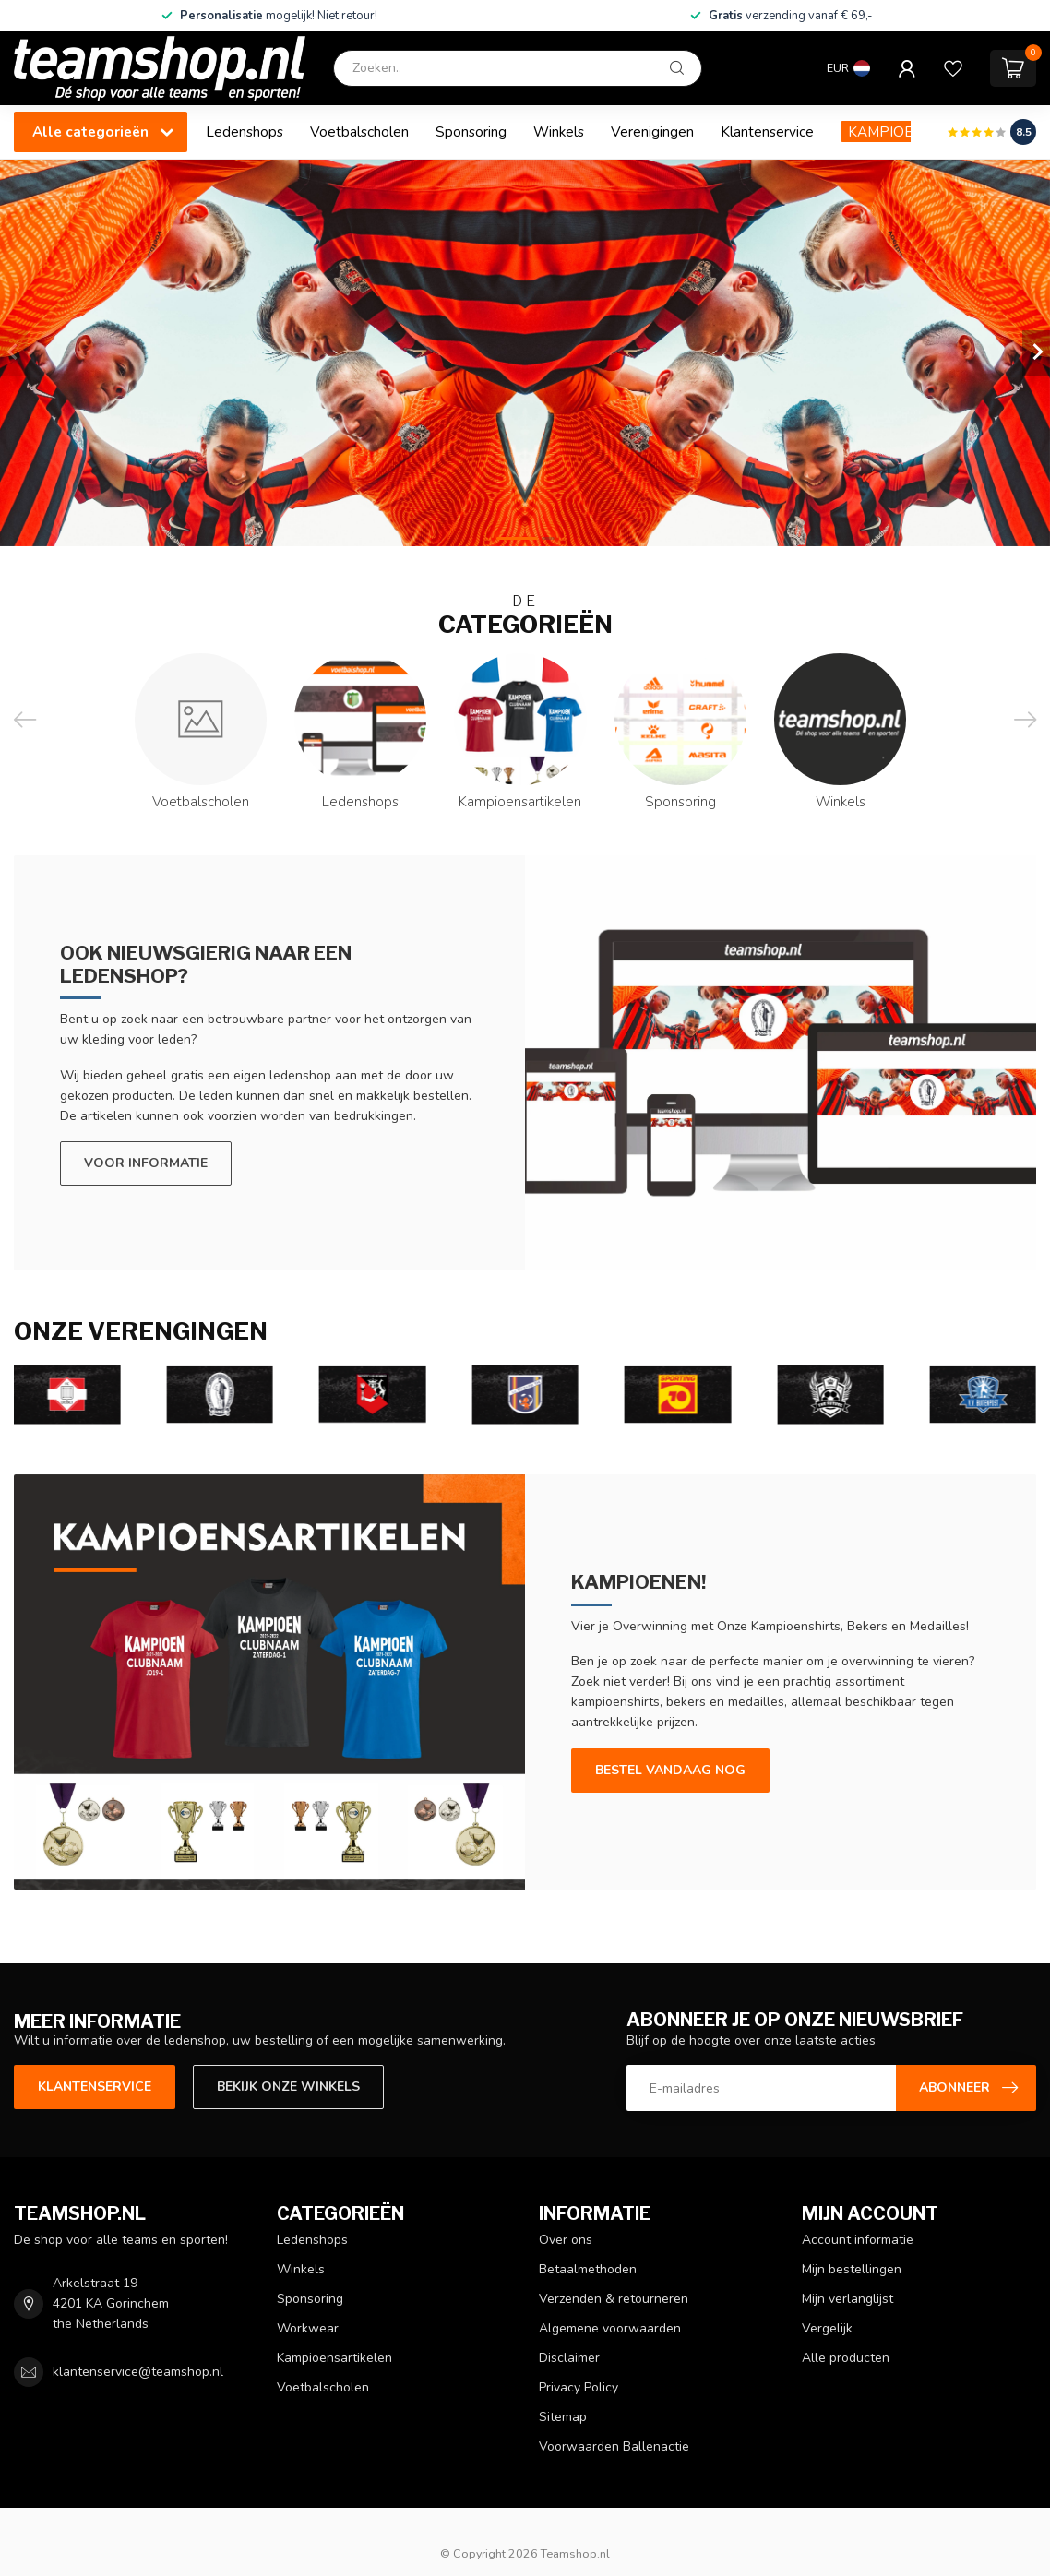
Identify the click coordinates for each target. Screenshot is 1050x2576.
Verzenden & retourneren (613, 2299)
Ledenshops (244, 131)
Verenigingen (652, 131)
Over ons (565, 2239)
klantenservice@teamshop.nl (138, 2371)
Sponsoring (471, 131)
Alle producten (845, 2358)
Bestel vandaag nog (670, 1770)
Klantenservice (767, 131)
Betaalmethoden (588, 2269)
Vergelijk (827, 2328)
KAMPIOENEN (894, 131)
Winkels (558, 131)
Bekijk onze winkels (288, 2086)
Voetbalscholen (359, 131)
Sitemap (563, 2417)
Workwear (308, 2328)
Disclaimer (569, 2358)
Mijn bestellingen (851, 2269)
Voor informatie (146, 1163)
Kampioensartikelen (334, 2358)
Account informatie (857, 2239)
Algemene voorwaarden (610, 2328)
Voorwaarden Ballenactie (614, 2446)
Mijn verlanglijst (847, 2299)
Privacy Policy (578, 2387)
